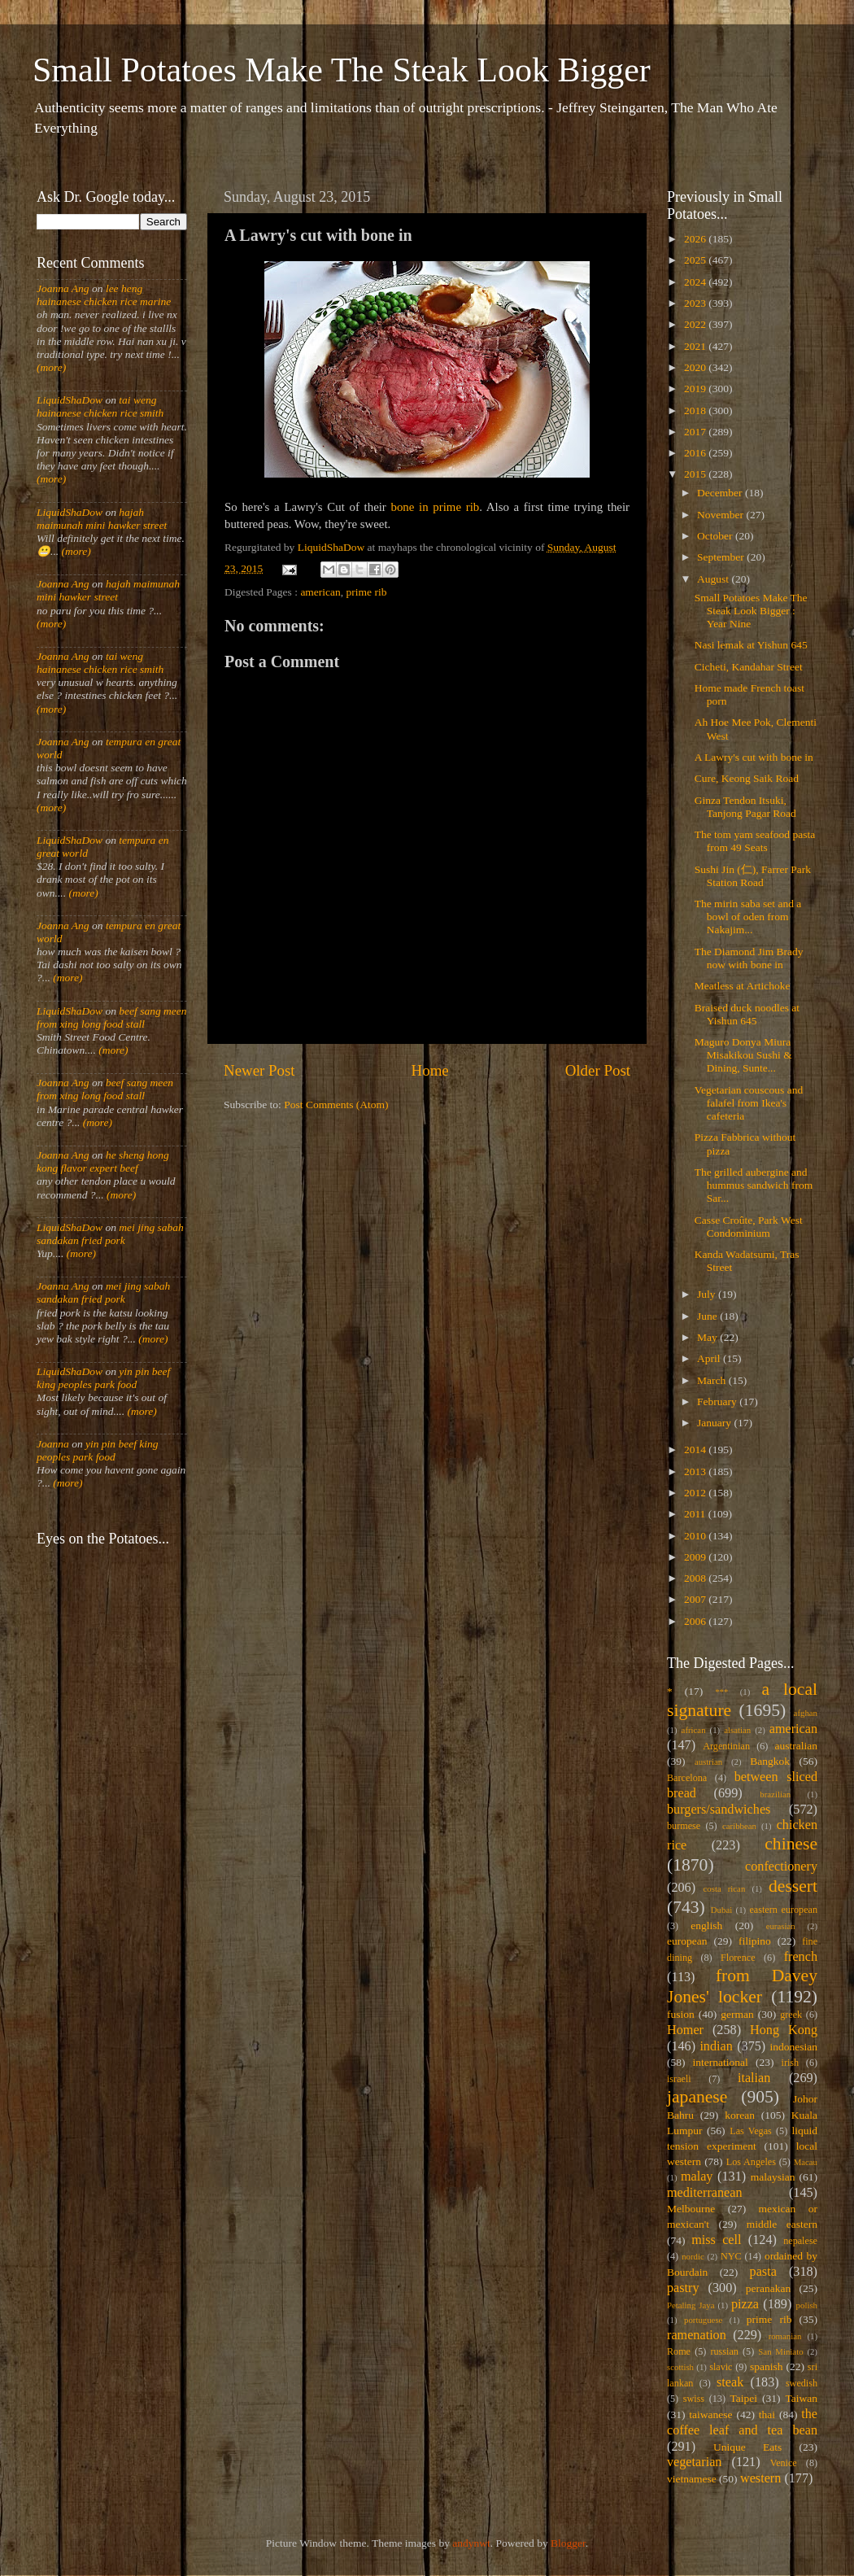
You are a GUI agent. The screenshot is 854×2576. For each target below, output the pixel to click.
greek (791, 2014)
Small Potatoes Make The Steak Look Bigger (342, 70)
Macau (805, 2162)
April (710, 1358)
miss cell (716, 2240)
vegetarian (694, 2462)
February (718, 1401)
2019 (696, 388)
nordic (693, 2256)
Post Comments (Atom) (336, 1104)
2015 (696, 474)
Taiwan (801, 2398)
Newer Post (259, 1070)
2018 (696, 410)
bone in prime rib (435, 506)
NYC (731, 2256)
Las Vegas (751, 2131)
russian (724, 2351)
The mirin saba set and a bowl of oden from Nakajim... (748, 916)
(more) (51, 367)
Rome (679, 2351)
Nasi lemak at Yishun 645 (751, 645)
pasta (763, 2271)
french (800, 1956)
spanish (766, 2366)
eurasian (780, 1926)
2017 (696, 432)
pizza (745, 2304)
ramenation (696, 2335)
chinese (791, 1843)
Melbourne (691, 2209)
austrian (708, 1761)
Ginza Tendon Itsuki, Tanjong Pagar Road (745, 806)
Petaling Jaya (690, 2305)
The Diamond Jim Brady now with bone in (749, 958)
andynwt (471, 2543)
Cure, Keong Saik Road (747, 778)
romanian (785, 2336)
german (737, 2014)
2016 (696, 453)
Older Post (597, 1070)
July (707, 1294)
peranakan (768, 2288)
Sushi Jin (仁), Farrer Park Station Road (753, 876)
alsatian (737, 1730)
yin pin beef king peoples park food (103, 1378)
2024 (696, 282)
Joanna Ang (63, 288)
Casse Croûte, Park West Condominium (749, 1226)
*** (721, 1691)
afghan (805, 1713)
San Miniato (780, 2351)
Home (430, 1070)
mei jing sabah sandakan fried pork (110, 1234)
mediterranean (705, 2192)
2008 (696, 1578)
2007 (696, 1599)
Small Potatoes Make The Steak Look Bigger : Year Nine (751, 611)
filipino (755, 1941)
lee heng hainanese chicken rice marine (104, 295)
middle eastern (782, 2224)
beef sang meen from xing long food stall (112, 1017)
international (720, 2062)
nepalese (800, 2240)
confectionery (781, 1866)
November (721, 515)
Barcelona (687, 1778)
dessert (793, 1886)
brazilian (775, 1794)
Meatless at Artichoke (743, 986)
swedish (801, 2383)
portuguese (703, 2320)
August (714, 579)
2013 (696, 1471)
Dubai (721, 1910)
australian (796, 1746)
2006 (696, 1621)
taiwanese (710, 2414)
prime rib (366, 592)
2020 (696, 367)
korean (740, 2115)
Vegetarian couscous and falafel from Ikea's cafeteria (749, 1103)
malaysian (773, 2177)
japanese (697, 2097)
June (708, 1316)
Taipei (744, 2398)
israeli (679, 2079)
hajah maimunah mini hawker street (102, 518)
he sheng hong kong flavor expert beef (103, 1161)
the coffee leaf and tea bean (742, 2422)
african (694, 1730)
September (722, 557)
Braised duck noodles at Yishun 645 (747, 1014)
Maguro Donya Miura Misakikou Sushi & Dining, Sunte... (743, 1055)
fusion (681, 2014)
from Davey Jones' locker (742, 1986)
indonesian (794, 2047)
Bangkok (770, 1761)
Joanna (53, 1444)
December (721, 493)
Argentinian (726, 1746)
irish (791, 2062)
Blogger (568, 2543)
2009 (696, 1557)
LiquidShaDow (69, 400)
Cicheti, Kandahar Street (749, 667)
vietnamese (692, 2479)
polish (806, 2305)
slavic (720, 2367)
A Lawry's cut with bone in (754, 757)
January (715, 1423)
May (708, 1337)
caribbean (739, 1826)
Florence (738, 1957)
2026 (696, 239)
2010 (696, 1536)
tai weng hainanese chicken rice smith (100, 406)
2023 (696, 303)
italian (754, 2078)
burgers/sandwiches (718, 1809)
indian (715, 2046)
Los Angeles (751, 2162)
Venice (783, 2463)
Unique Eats (747, 2447)
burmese (683, 1826)
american (320, 592)
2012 (696, 1493)
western (760, 2478)
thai (767, 2414)
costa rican (724, 1888)
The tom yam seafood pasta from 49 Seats (755, 841)
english (706, 1925)
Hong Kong (783, 2030)
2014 (696, 1449)
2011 (696, 1514)
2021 (696, 346)
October (716, 536)
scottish (680, 2367)
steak (730, 2382)
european (687, 1941)
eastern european (783, 1909)
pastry (683, 2288)
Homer (685, 2030)
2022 (696, 324)
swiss (693, 2398)
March (713, 1380)
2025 (696, 260)
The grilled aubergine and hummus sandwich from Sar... (754, 1185)
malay (697, 2176)
